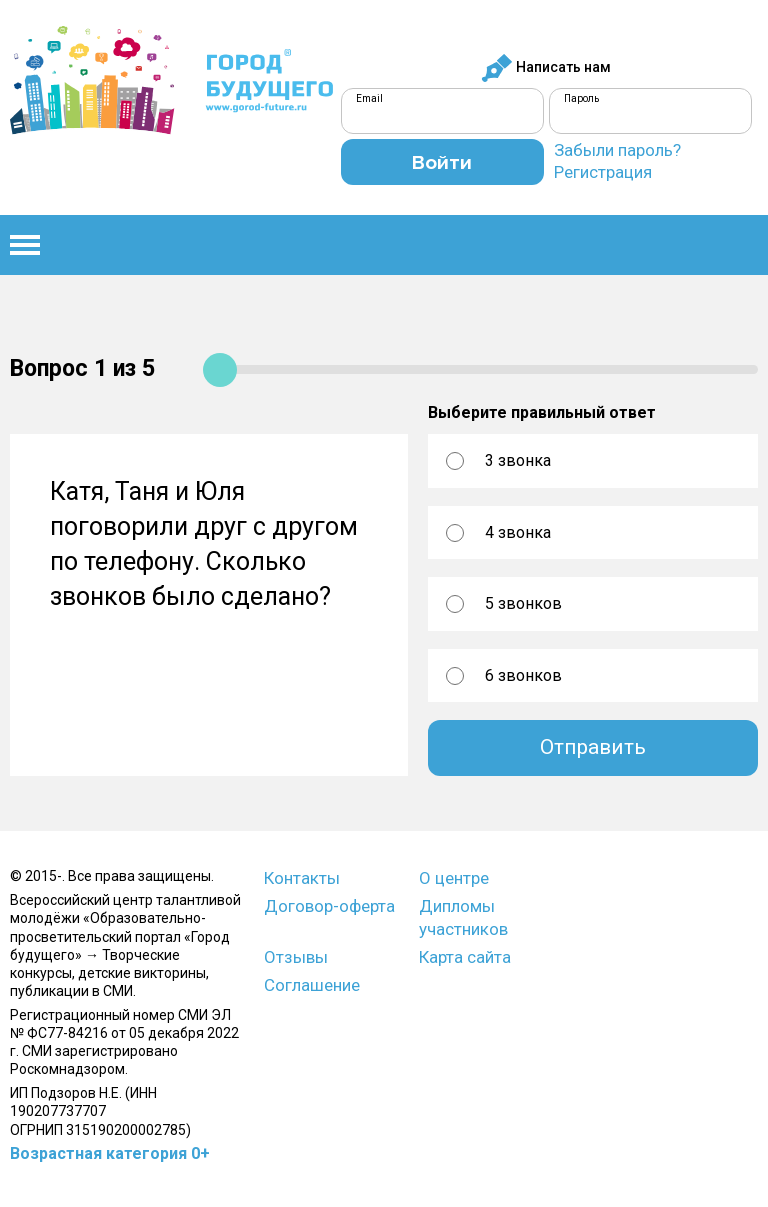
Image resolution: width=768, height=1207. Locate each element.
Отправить (593, 747)
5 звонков (523, 603)
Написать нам (546, 68)
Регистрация (603, 172)
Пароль (581, 98)
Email (369, 98)
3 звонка (518, 460)
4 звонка (518, 532)
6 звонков (523, 675)
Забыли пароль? (617, 150)
